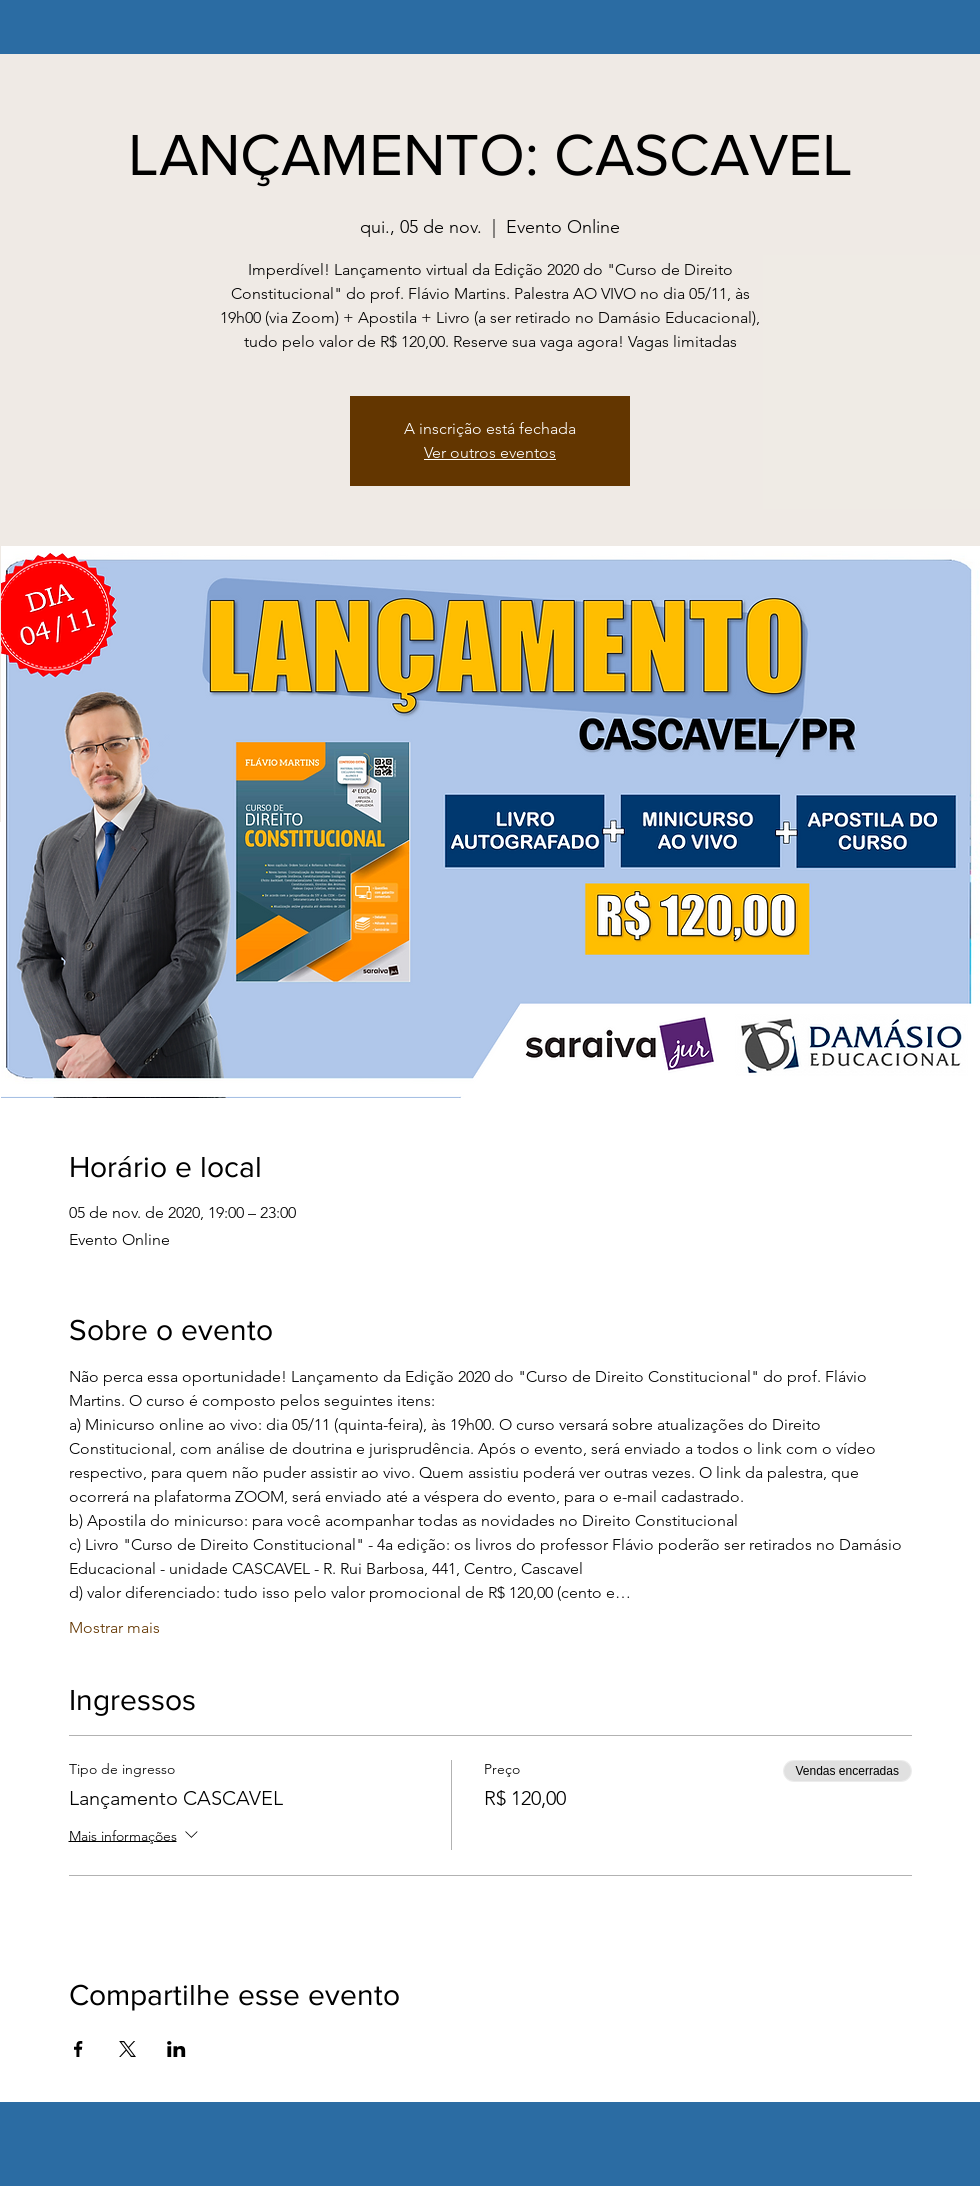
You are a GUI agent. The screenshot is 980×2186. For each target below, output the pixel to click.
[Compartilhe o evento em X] (127, 2049)
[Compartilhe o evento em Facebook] (78, 2049)
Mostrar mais (114, 1627)
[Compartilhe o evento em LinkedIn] (176, 2049)
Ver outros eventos (490, 452)
